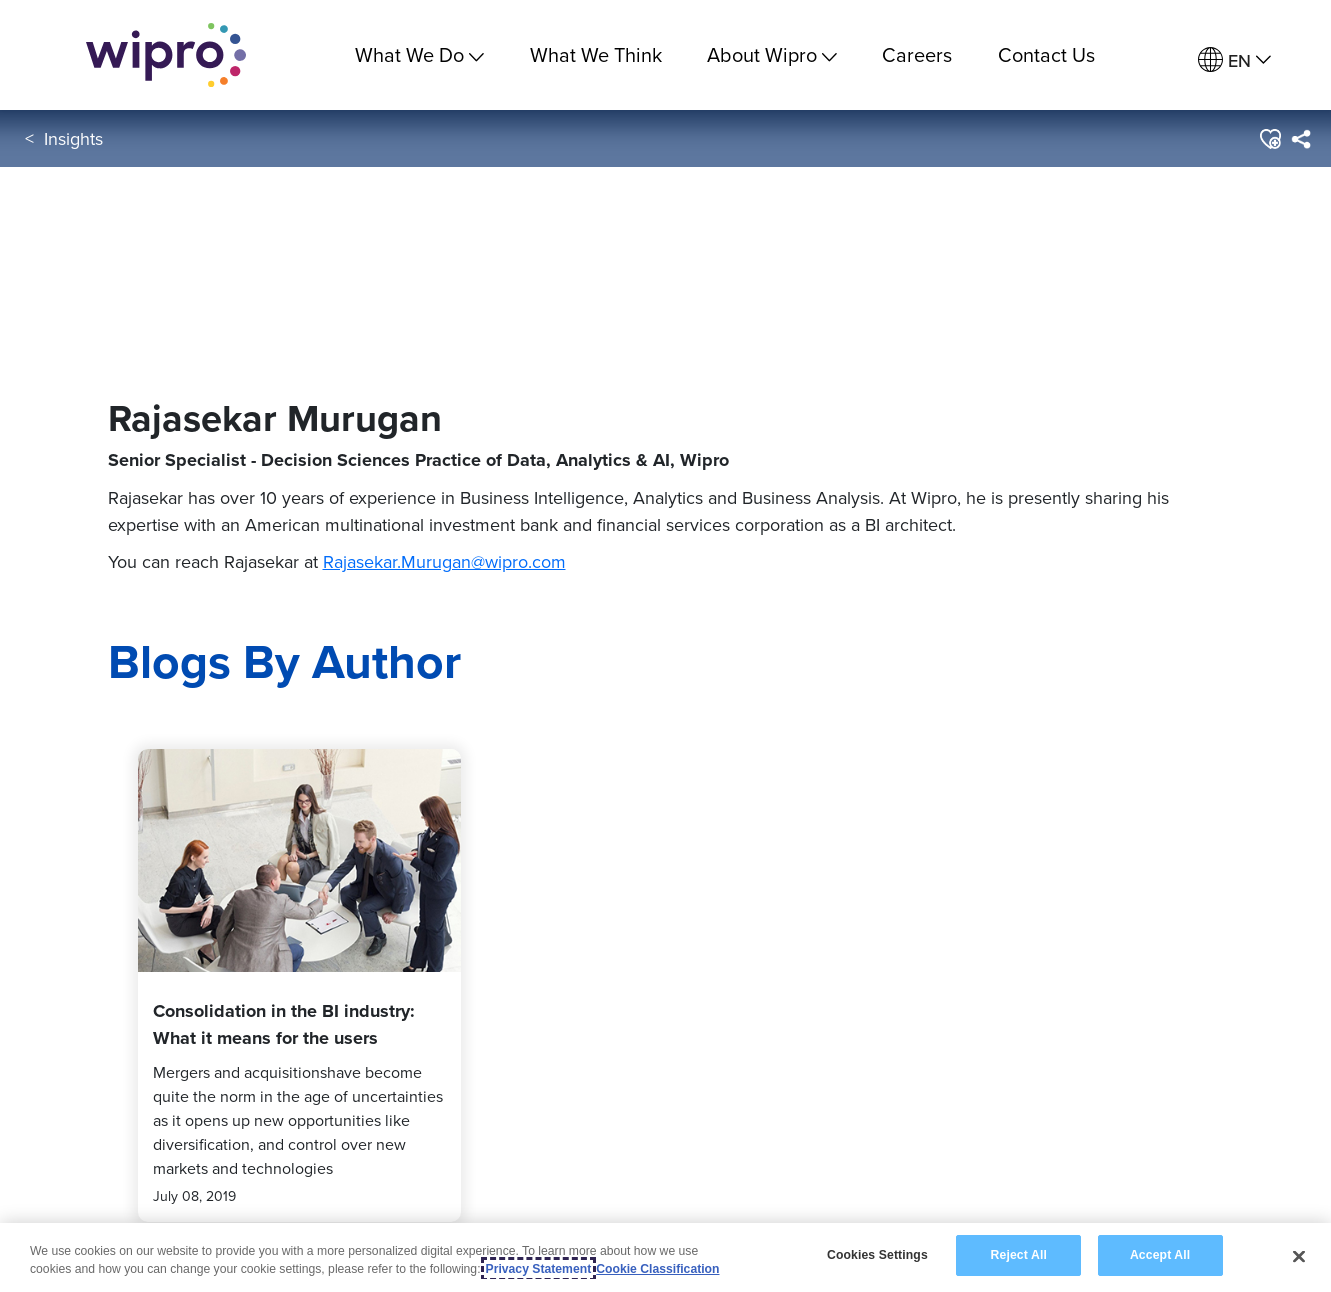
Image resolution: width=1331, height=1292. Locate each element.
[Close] (1299, 1256)
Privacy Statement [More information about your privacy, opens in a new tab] (539, 1269)
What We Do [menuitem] (419, 54)
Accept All (1160, 1256)
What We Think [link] (596, 54)
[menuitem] (1234, 60)
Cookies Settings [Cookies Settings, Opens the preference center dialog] (877, 1256)
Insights (73, 138)
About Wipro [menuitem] (772, 54)
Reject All (1019, 1256)
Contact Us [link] (1046, 54)
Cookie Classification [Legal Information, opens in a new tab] (657, 1269)
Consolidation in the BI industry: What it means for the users (284, 1024)
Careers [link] (917, 54)
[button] (1269, 139)
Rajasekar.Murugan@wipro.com (444, 561)
